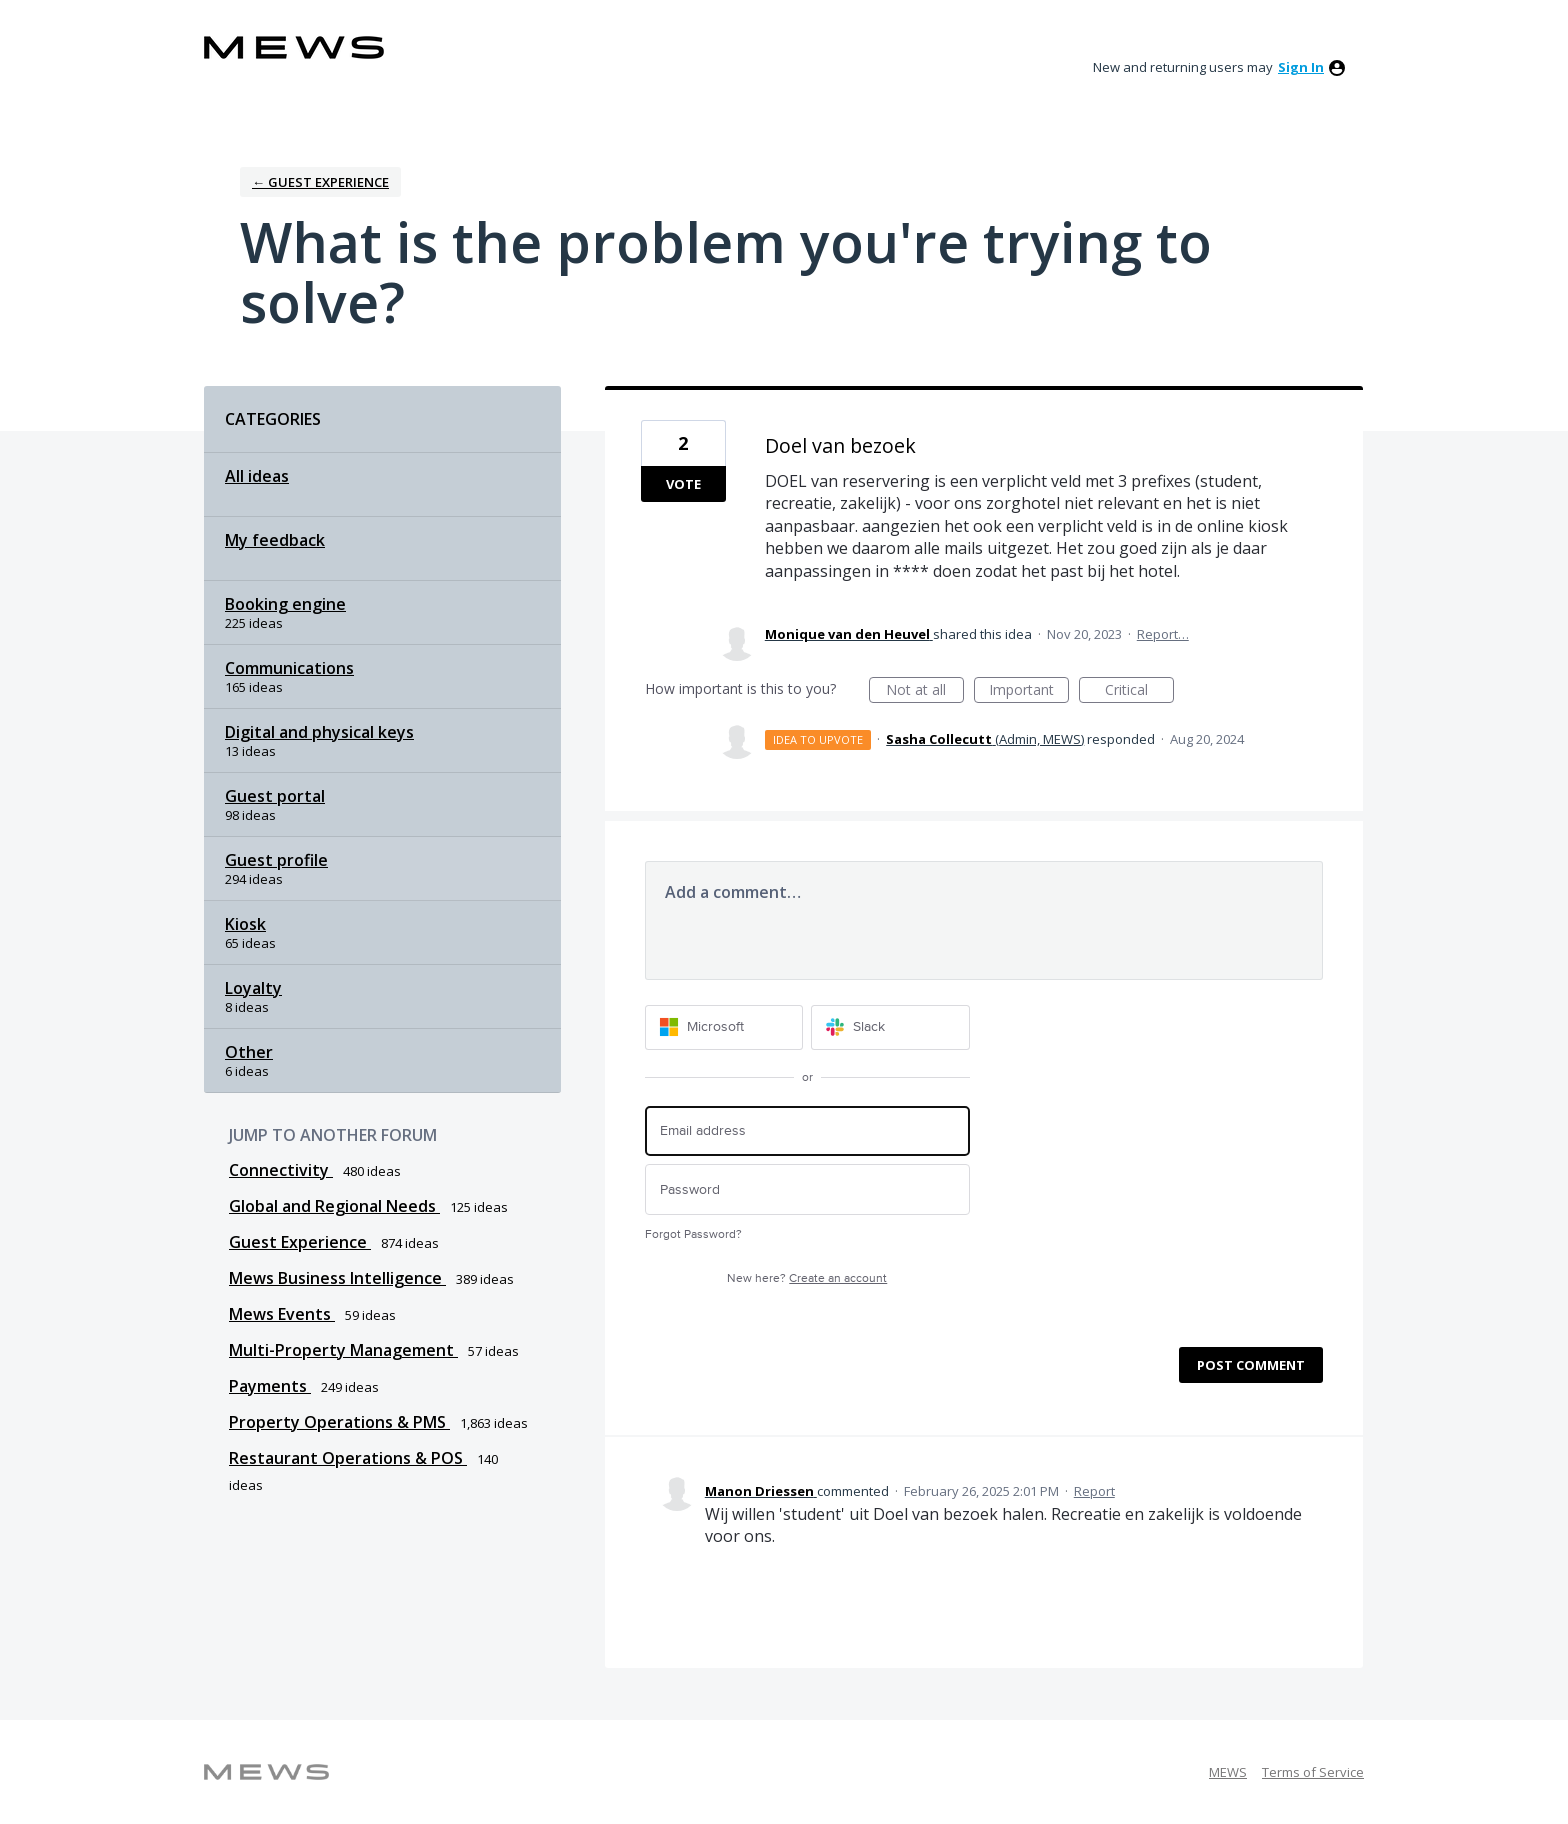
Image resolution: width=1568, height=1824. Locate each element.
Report (1094, 1491)
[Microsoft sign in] (724, 1027)
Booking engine (285, 604)
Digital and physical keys (319, 732)
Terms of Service (1313, 1772)
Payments (270, 1386)
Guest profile (276, 860)
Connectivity (281, 1170)
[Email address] (807, 1131)
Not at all (925, 691)
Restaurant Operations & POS (348, 1458)
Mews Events (282, 1314)
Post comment (1251, 1365)
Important (1029, 691)
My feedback (275, 540)
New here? (807, 1278)
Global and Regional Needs (334, 1206)
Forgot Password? (693, 1234)
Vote (683, 484)
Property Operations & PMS (339, 1422)
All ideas (257, 476)
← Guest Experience (320, 182)
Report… (1163, 634)
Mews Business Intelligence (337, 1278)
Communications (289, 668)
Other (249, 1052)
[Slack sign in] (890, 1027)
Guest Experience (300, 1242)
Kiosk (245, 924)
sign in (1301, 67)
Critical (1139, 691)
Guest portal (275, 796)
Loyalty (253, 988)
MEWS (1228, 1772)
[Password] (807, 1189)
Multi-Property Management (343, 1350)
